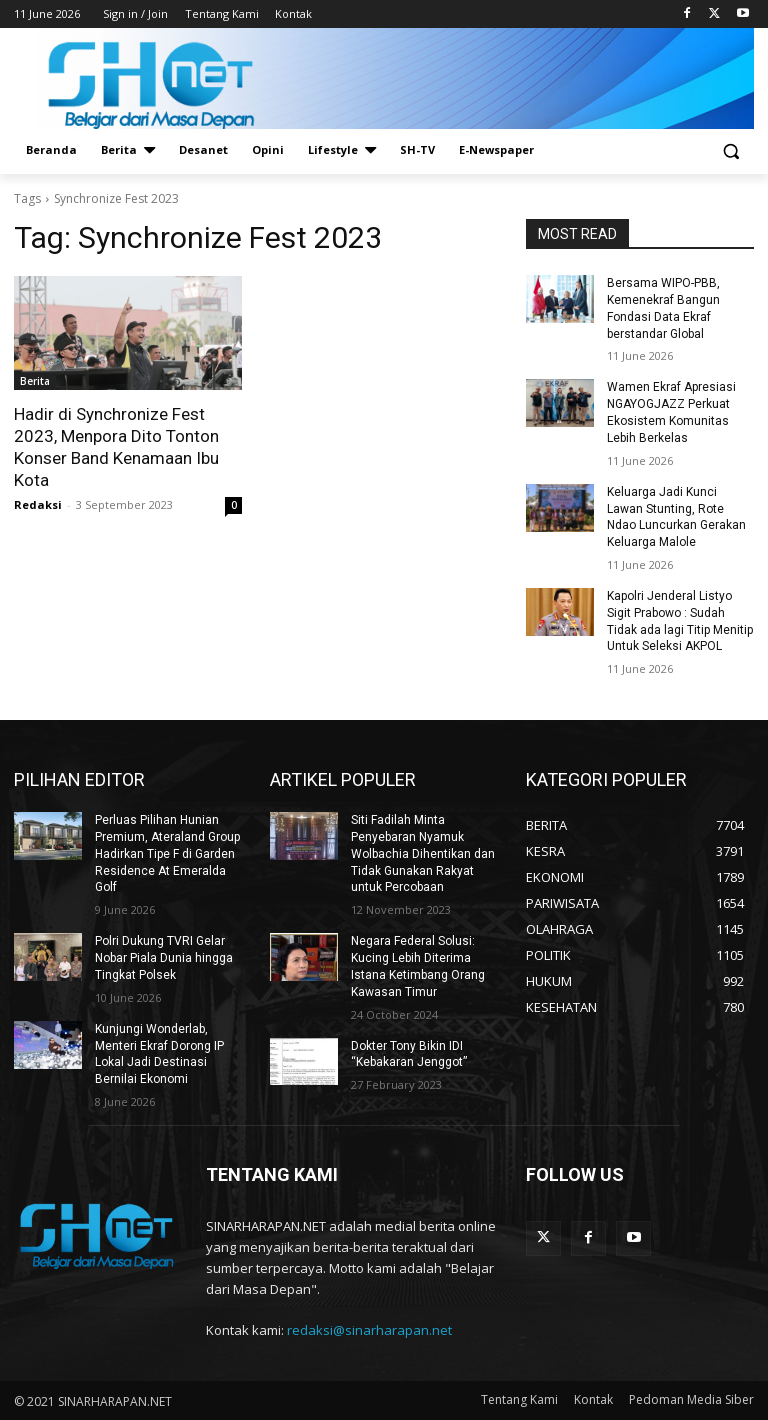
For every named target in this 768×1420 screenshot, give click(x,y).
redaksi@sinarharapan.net (369, 1330)
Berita (35, 381)
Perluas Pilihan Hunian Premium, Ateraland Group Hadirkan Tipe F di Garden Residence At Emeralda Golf (167, 853)
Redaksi (38, 504)
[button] (730, 150)
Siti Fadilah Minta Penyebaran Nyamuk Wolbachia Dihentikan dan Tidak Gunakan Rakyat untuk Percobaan (423, 853)
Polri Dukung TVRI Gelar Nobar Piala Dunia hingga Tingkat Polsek (164, 958)
